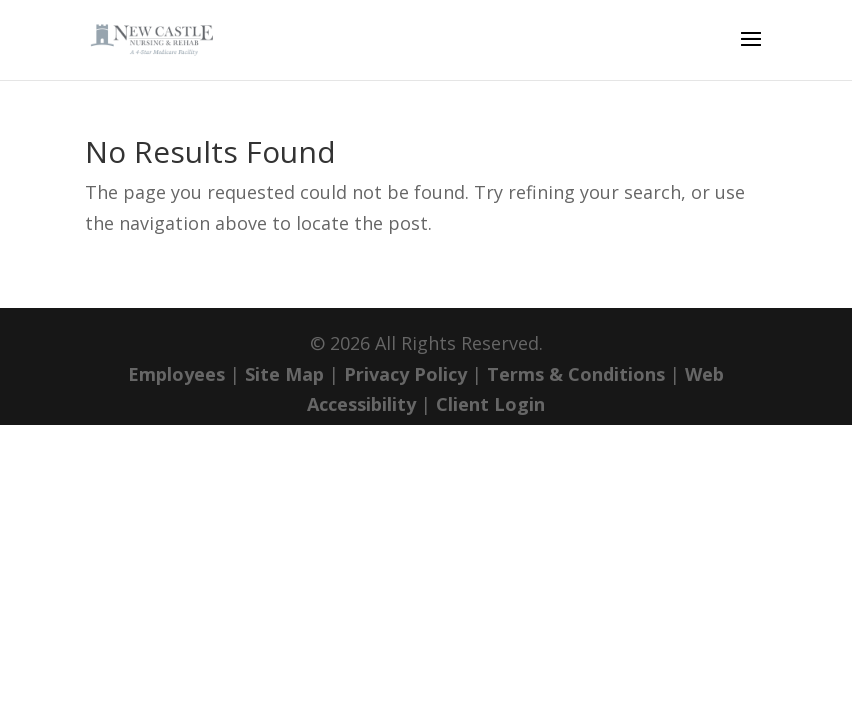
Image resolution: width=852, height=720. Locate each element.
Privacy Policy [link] (405, 374)
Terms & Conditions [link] (576, 374)
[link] (158, 38)
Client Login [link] (490, 404)
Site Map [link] (284, 374)
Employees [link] (176, 374)
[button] (751, 52)
